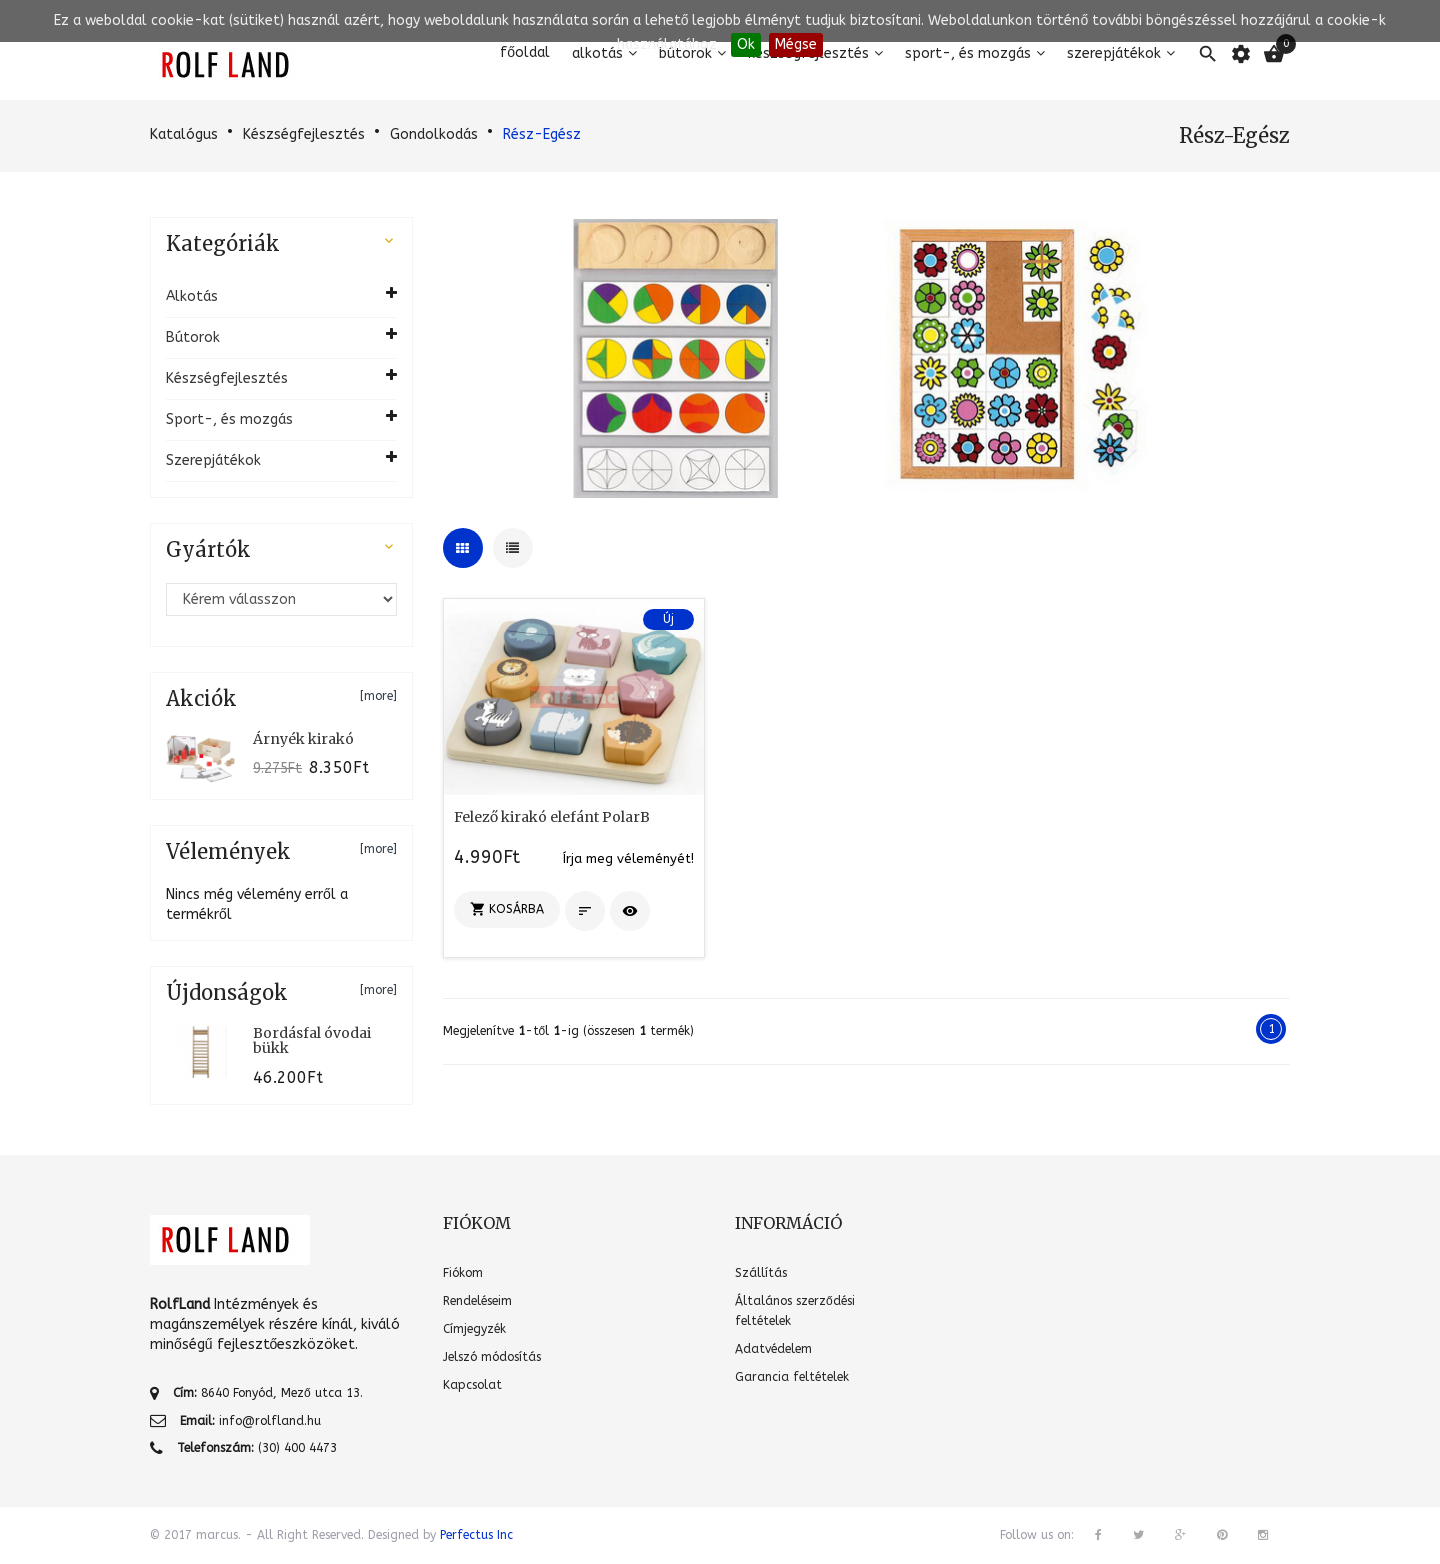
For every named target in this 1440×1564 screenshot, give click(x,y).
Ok (746, 44)
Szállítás (761, 1273)
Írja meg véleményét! (628, 858)
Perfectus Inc (476, 1535)
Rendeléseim (477, 1301)
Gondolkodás (434, 134)
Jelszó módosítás (492, 1357)
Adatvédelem (773, 1349)
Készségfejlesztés (304, 134)
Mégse (796, 44)
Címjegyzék (474, 1329)
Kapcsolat (472, 1385)
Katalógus (184, 134)
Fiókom (463, 1273)
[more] (378, 696)
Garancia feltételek (792, 1377)
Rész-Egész (542, 134)
